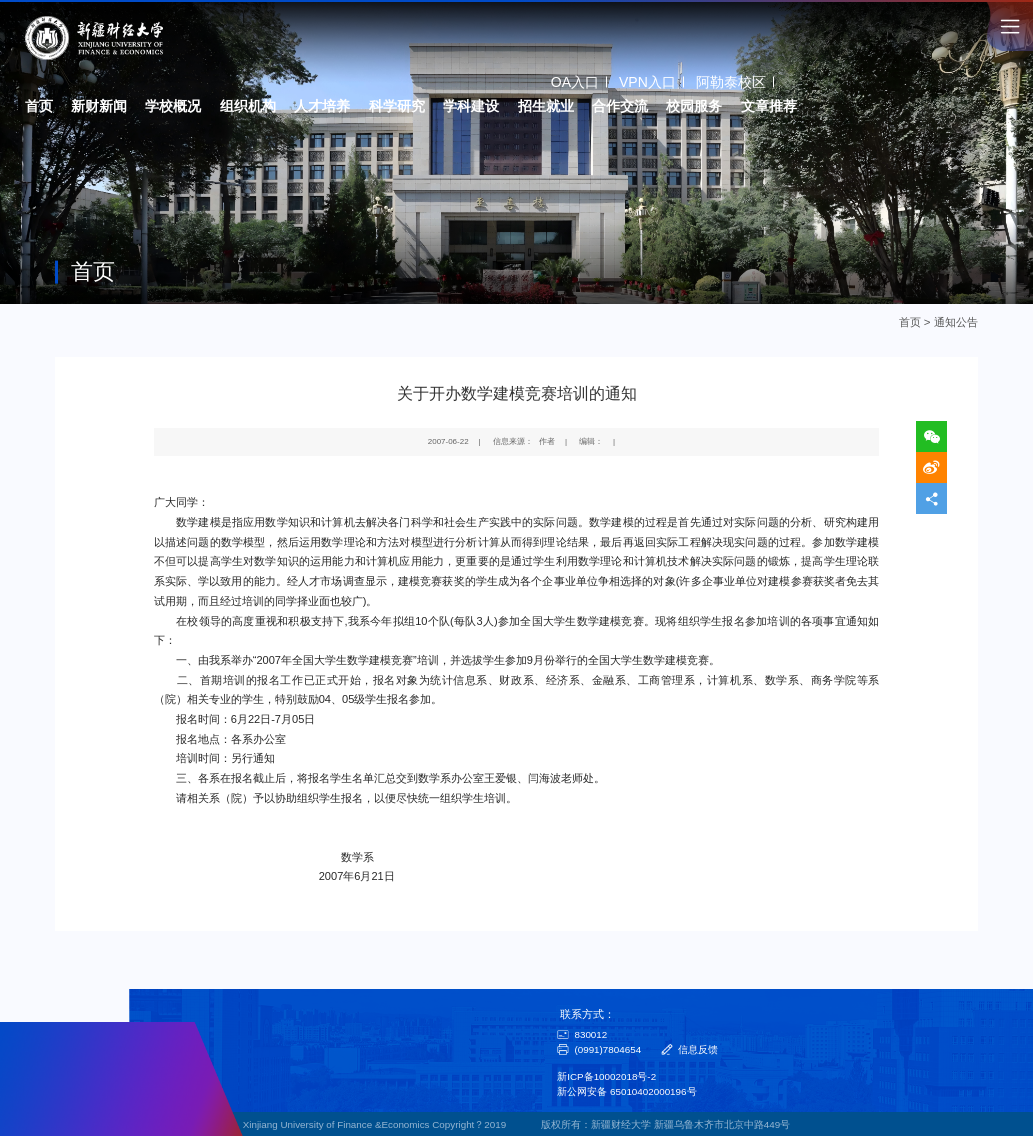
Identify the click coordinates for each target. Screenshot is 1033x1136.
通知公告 (956, 322)
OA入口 (575, 81)
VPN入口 (647, 81)
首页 (910, 322)
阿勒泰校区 (731, 81)
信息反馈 (698, 1049)
